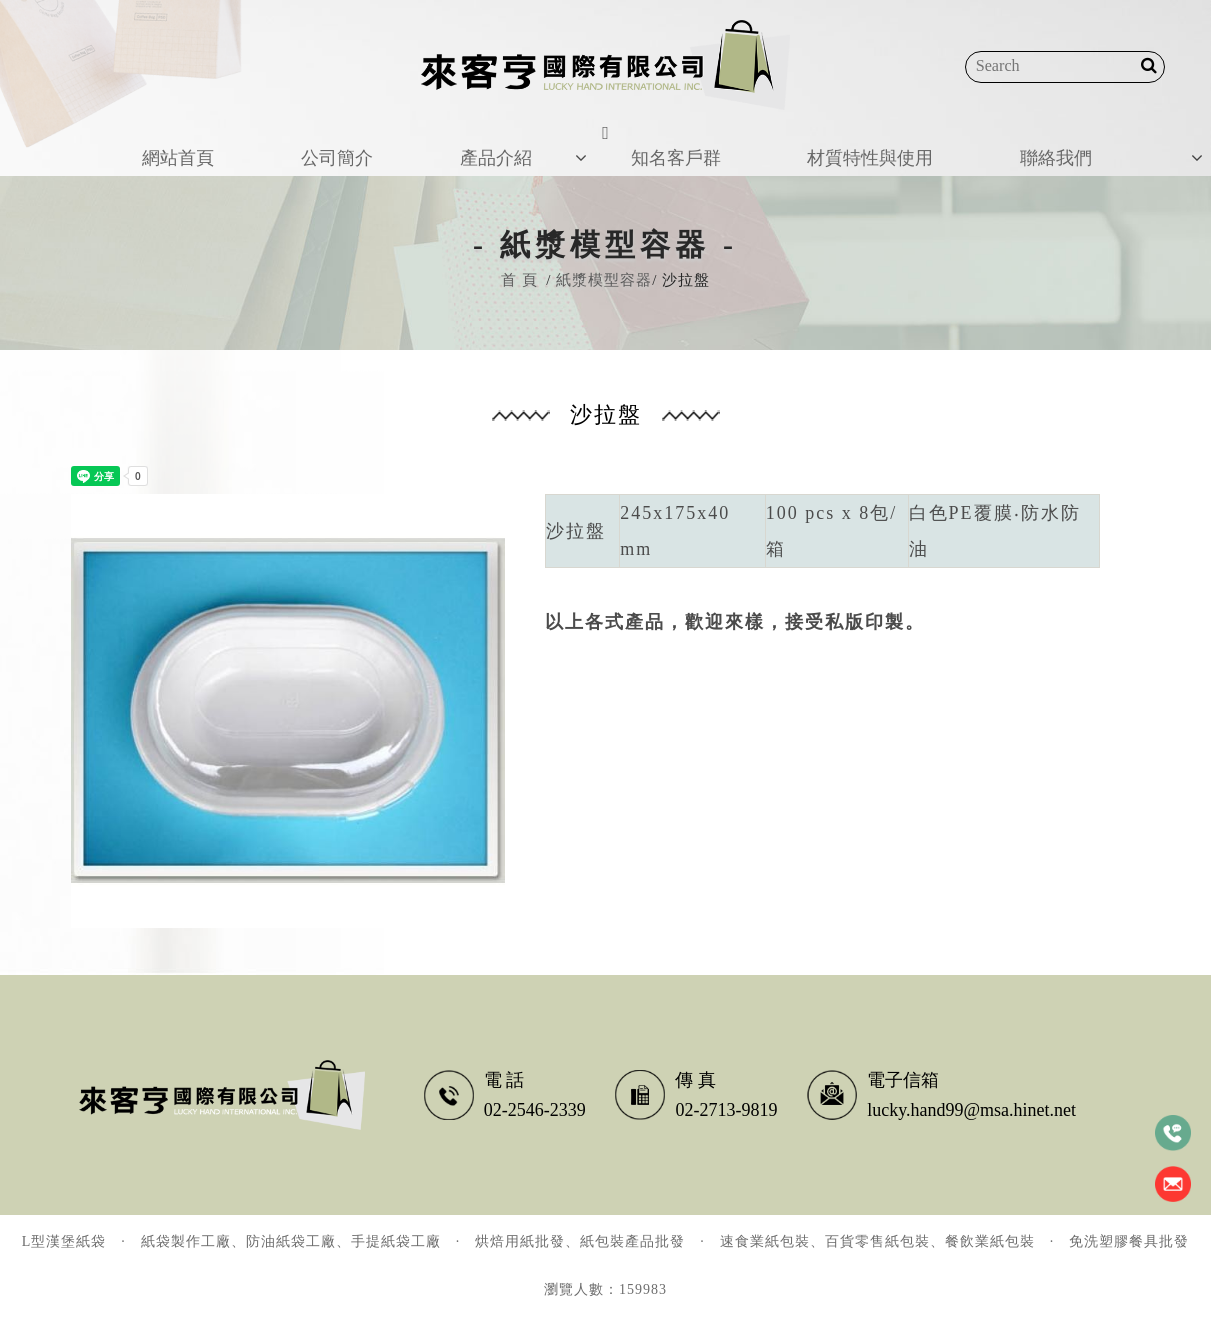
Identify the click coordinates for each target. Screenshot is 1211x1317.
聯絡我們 (1063, 144)
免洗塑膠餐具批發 (1129, 1241)
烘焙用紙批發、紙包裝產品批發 (580, 1241)
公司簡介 (325, 144)
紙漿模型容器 (604, 280)
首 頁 (519, 280)
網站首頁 (163, 144)
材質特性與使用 (866, 144)
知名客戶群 (659, 144)
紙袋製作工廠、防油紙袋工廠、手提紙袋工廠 (291, 1241)
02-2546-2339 (535, 1110)
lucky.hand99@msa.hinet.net (971, 1110)
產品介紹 (486, 144)
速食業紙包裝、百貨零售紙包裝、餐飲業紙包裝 (877, 1241)
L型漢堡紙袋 (64, 1241)
